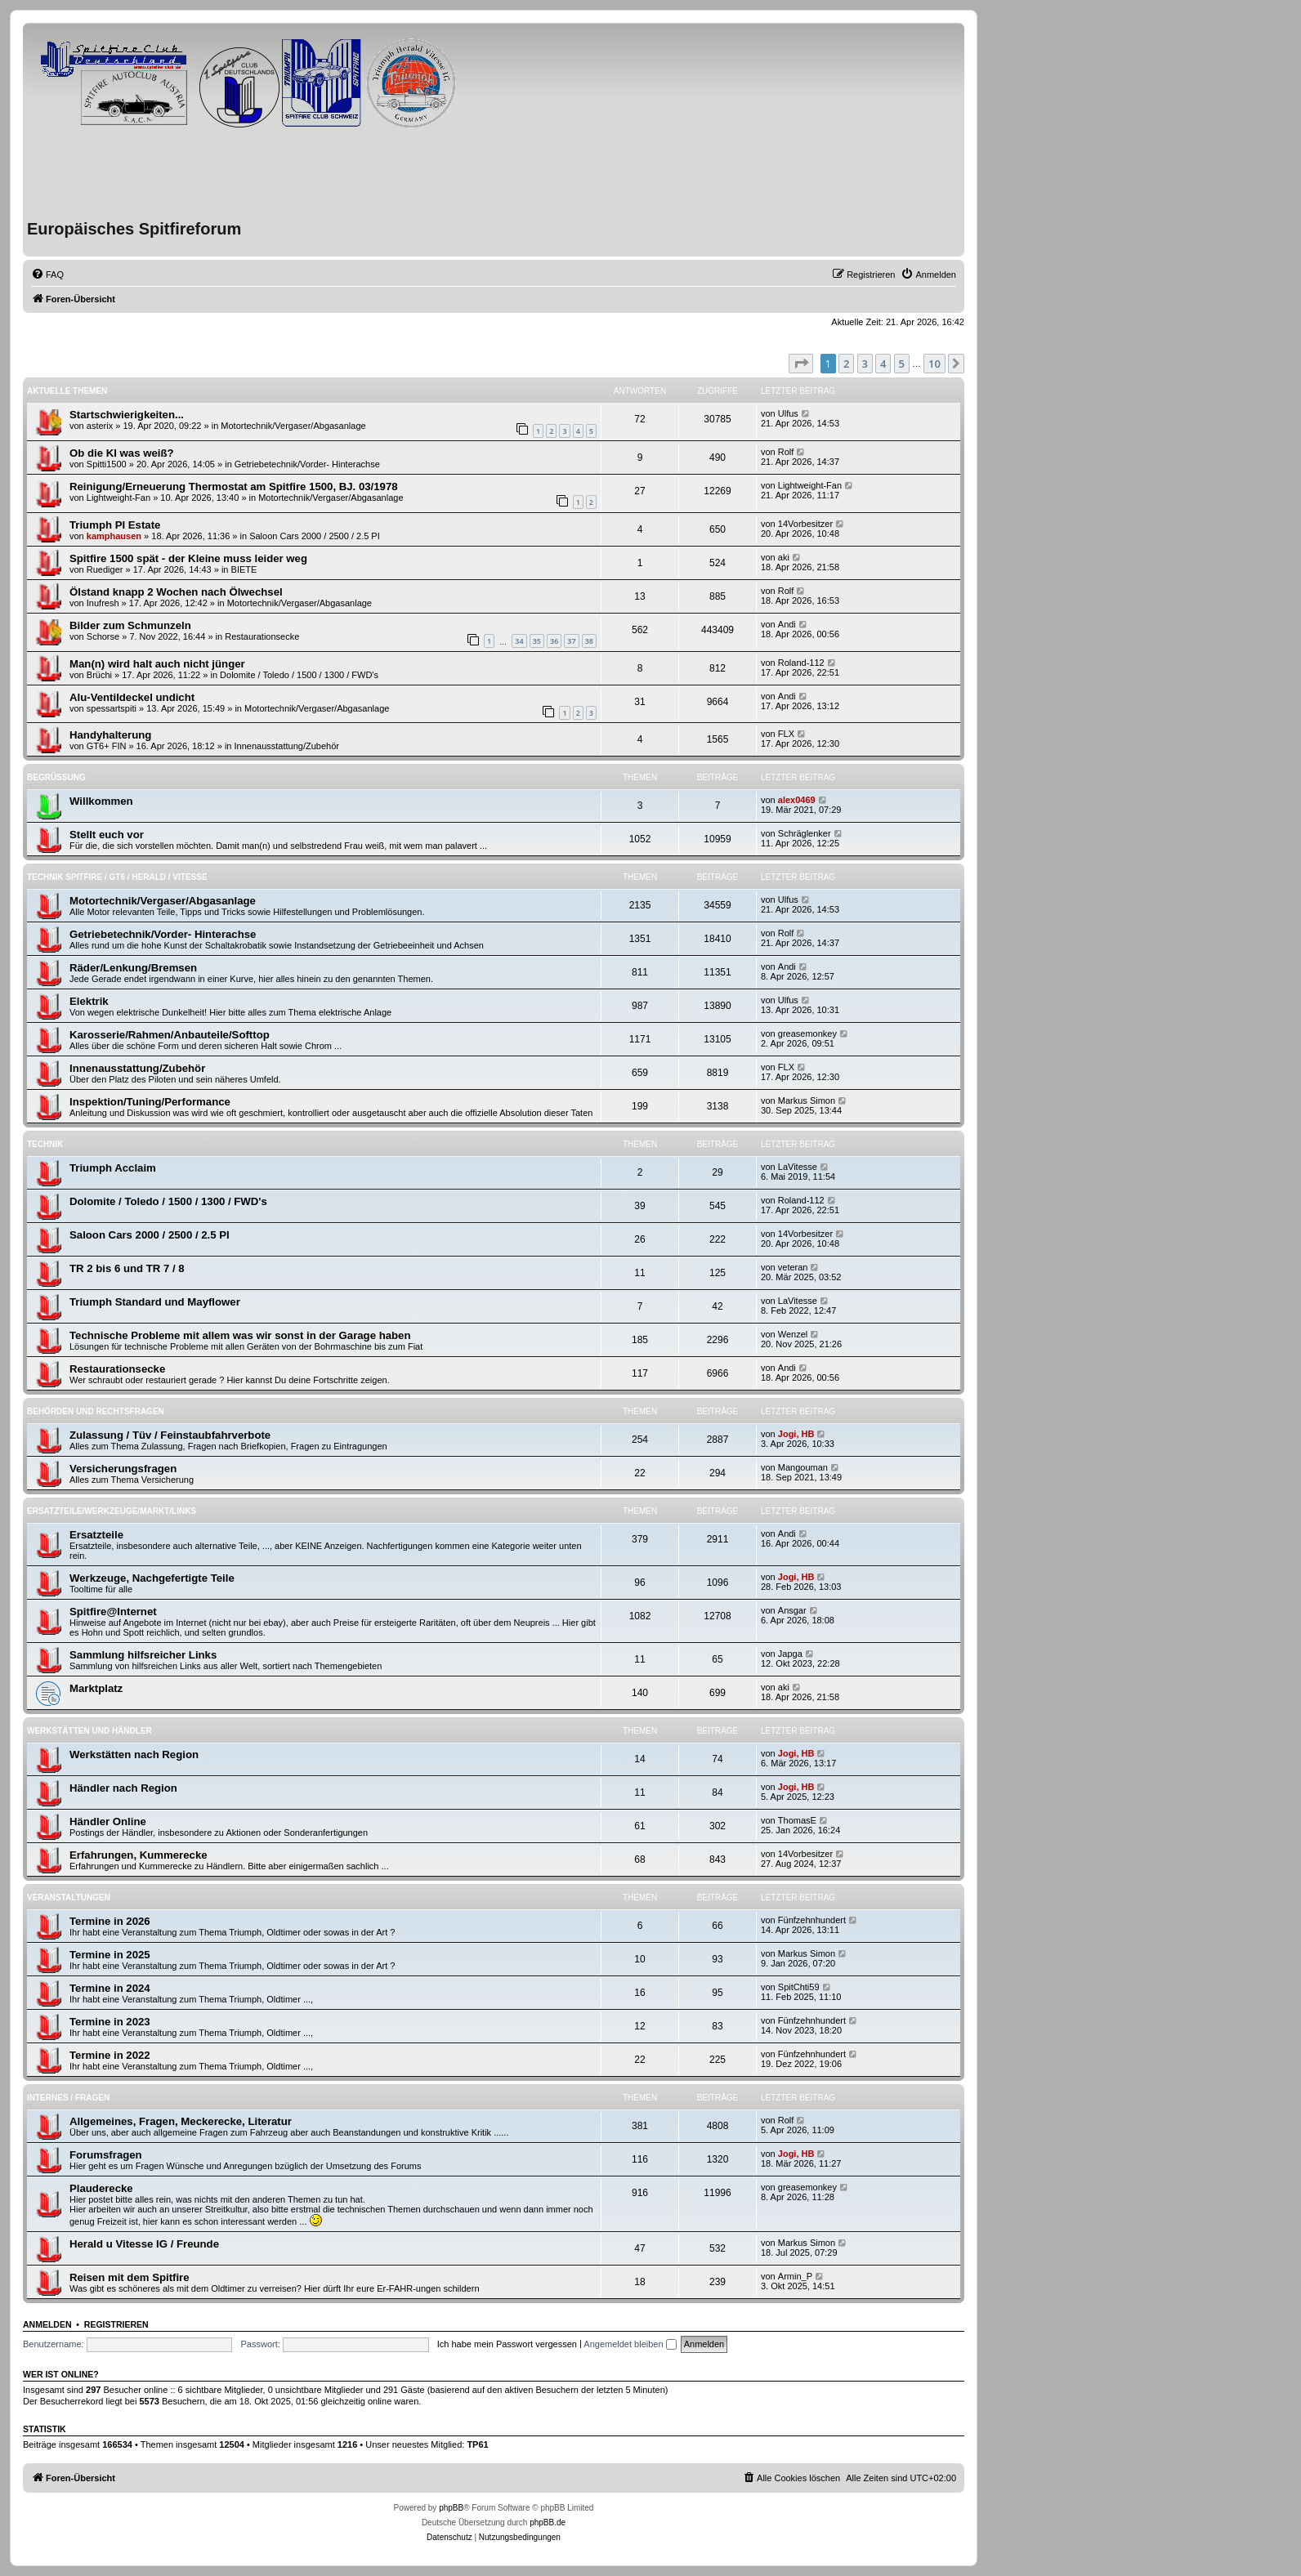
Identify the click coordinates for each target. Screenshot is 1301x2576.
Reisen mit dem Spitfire (129, 2277)
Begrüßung (56, 777)
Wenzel (792, 1334)
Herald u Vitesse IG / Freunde (144, 2244)
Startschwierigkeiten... (126, 414)
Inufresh (103, 603)
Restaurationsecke (262, 636)
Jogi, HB (796, 1434)
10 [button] (934, 363)
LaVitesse (797, 1167)
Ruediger (105, 569)
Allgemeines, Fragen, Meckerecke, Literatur (180, 2121)
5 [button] (902, 363)
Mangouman (803, 1467)
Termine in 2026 (109, 1921)
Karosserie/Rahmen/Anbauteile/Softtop (169, 1035)
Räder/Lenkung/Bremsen (133, 968)
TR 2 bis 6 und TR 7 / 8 (127, 1268)
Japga (790, 1654)
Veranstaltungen (68, 1897)
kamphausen (114, 536)
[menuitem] (47, 274)
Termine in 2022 (109, 2055)
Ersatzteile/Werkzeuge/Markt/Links (111, 1511)
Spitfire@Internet (113, 1611)
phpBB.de (548, 2522)
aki (783, 557)
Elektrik (89, 1001)
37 (571, 641)
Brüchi (99, 675)
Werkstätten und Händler (89, 1730)
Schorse (103, 636)
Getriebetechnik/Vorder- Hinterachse (307, 464)
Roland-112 (801, 662)
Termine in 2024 (109, 1988)
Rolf (786, 452)
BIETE (244, 569)
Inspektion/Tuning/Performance (149, 1102)
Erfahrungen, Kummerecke (138, 1855)
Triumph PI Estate (114, 525)
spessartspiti (111, 708)
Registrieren (116, 2324)
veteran (793, 1267)
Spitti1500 (107, 464)
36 (554, 641)
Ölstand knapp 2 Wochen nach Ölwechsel (176, 592)
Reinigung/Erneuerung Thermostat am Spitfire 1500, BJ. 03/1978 (233, 486)
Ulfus (788, 413)
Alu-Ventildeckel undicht (131, 697)
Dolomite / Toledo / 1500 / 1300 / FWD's (299, 675)
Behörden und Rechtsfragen (95, 1411)
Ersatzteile (96, 1535)
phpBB (451, 2507)
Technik (45, 1144)
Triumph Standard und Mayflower (154, 1302)
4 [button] (883, 363)
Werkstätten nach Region (134, 1754)
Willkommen (101, 801)
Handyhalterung (110, 735)
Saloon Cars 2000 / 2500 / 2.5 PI (314, 536)
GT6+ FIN (107, 746)
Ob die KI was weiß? (121, 453)
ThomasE (797, 1820)
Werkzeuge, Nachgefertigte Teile (152, 1578)
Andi (787, 624)
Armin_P (795, 2276)
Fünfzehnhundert (812, 1920)
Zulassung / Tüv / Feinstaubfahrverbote (169, 1435)
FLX (786, 734)
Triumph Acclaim (112, 1168)
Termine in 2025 (109, 1955)
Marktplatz (96, 1688)
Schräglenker (804, 833)
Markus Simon (806, 1100)
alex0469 (797, 800)
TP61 (477, 2444)
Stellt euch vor (106, 834)
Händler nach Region (123, 1788)
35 (537, 641)
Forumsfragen (105, 2155)
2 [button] (846, 363)
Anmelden (47, 2324)
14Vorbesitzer (805, 524)
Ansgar (792, 1610)
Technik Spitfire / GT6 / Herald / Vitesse (117, 877)
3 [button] (865, 363)
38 (589, 641)
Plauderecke (101, 2188)
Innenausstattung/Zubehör (287, 746)
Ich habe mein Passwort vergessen (507, 2344)
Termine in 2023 (109, 2022)
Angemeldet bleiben (629, 2344)
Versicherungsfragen (123, 1468)
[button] (801, 363)
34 (519, 641)
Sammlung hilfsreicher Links (143, 1655)
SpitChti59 (799, 1987)
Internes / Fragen (68, 2097)
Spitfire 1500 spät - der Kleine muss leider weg (188, 558)
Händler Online (107, 1821)
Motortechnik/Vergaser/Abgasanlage (293, 426)
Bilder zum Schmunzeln (130, 625)
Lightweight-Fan (118, 497)
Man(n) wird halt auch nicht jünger (157, 664)
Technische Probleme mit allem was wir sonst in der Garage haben (240, 1335)
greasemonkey (807, 1033)
